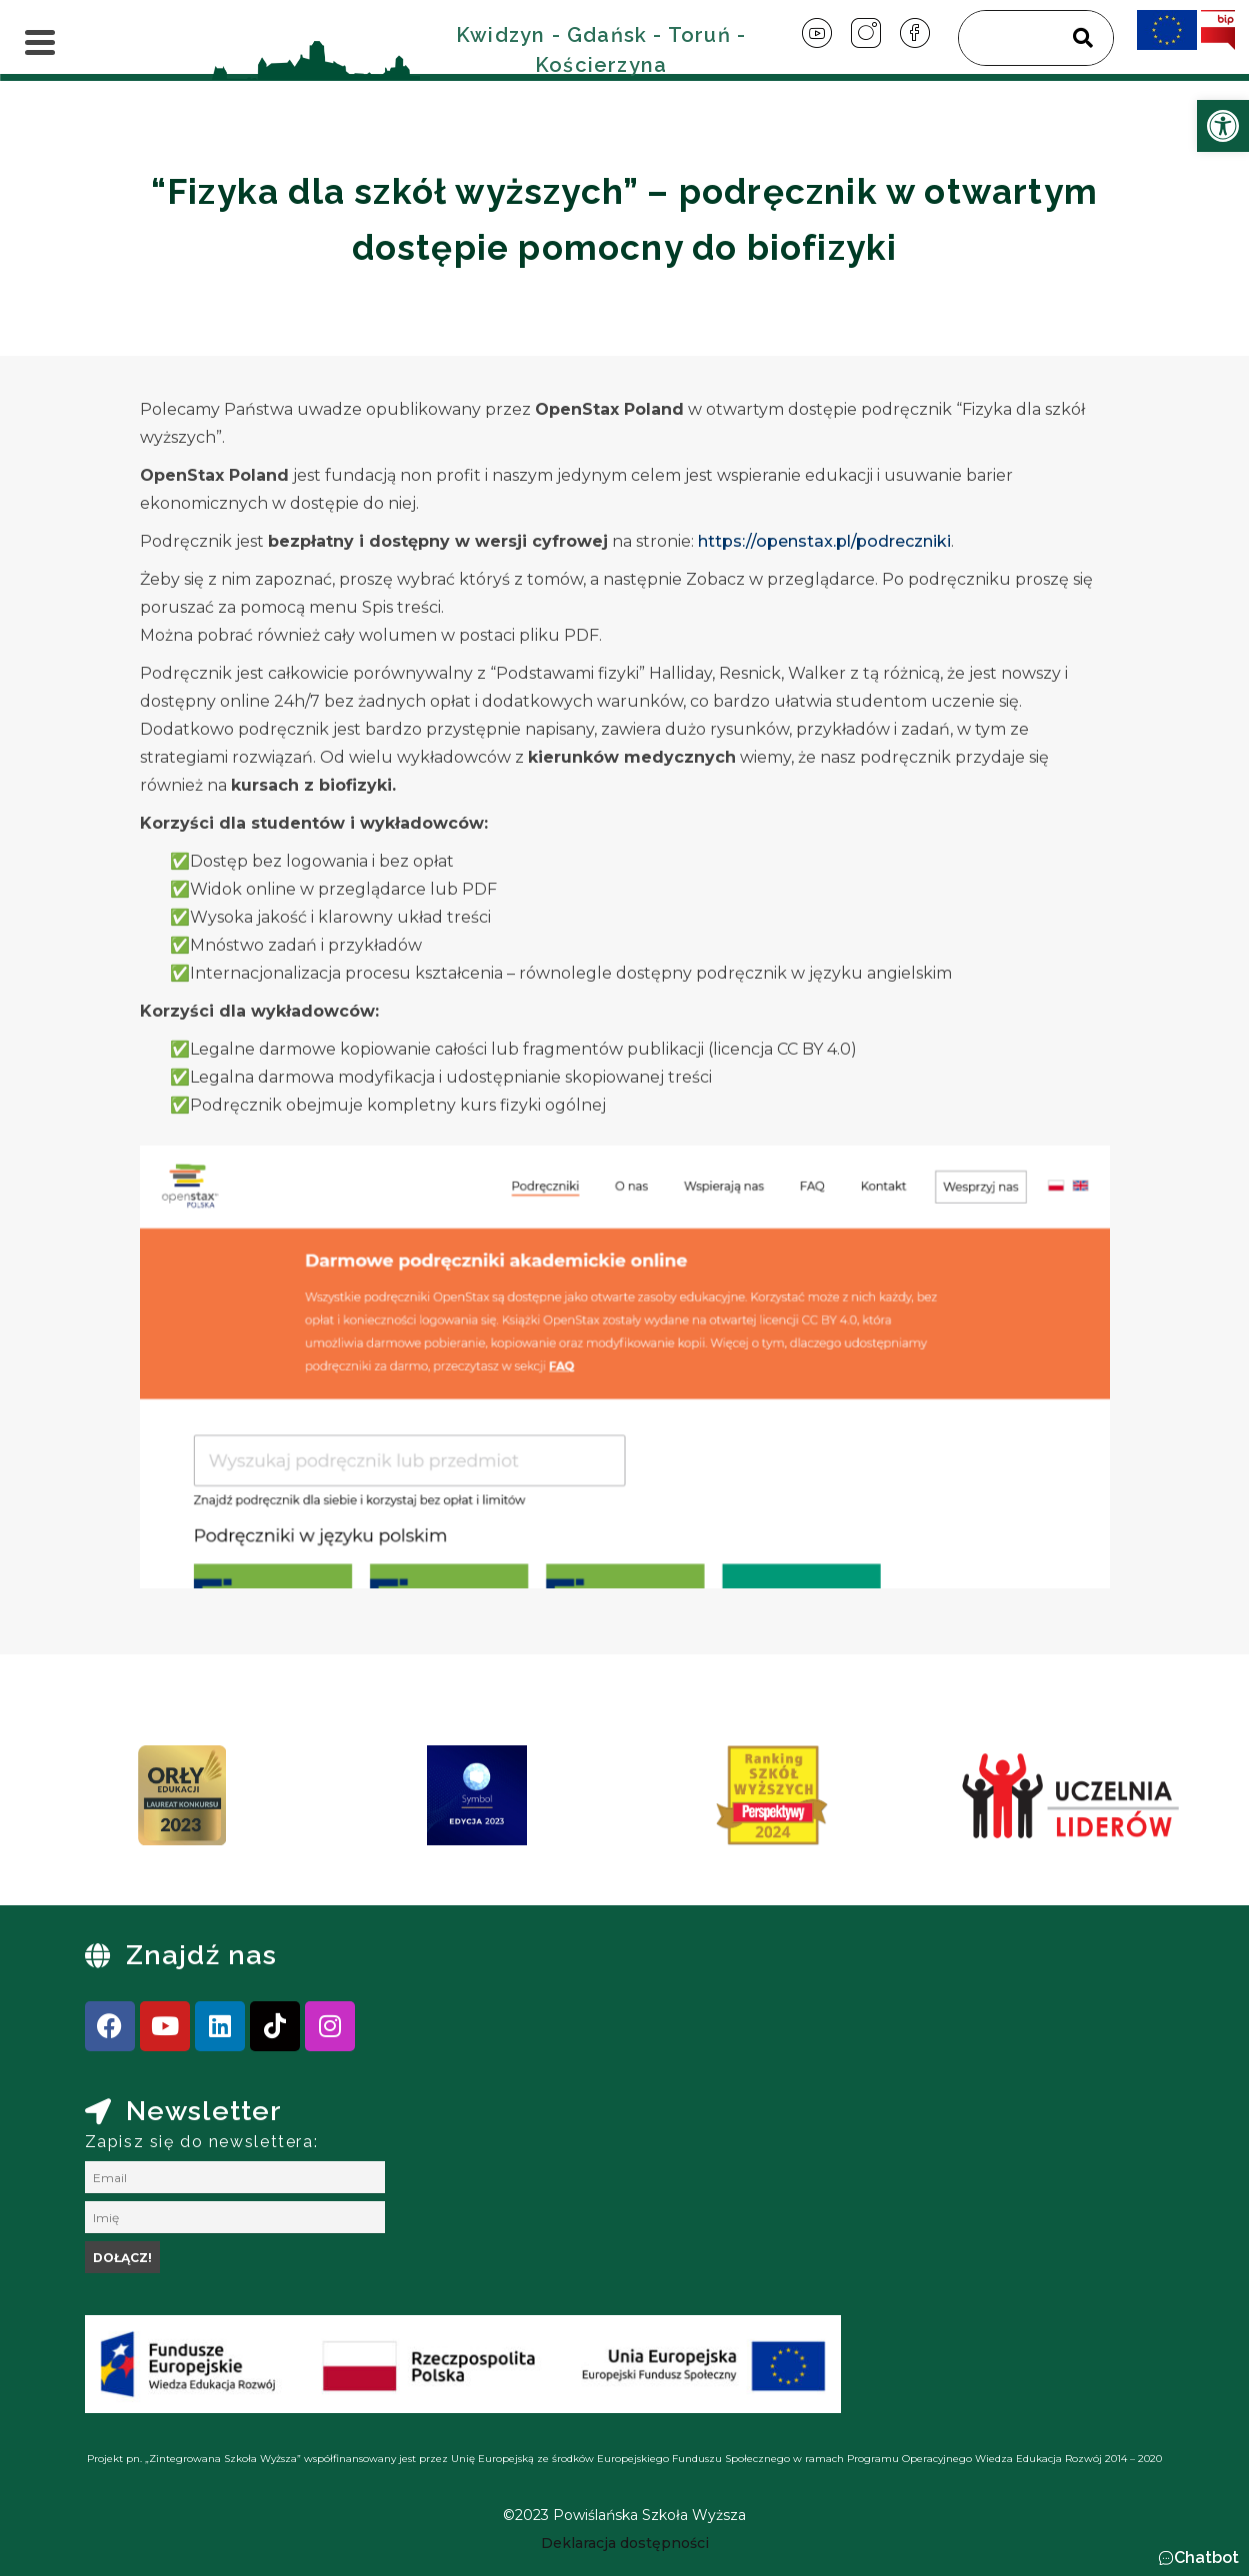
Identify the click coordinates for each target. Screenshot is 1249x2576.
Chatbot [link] (1206, 2557)
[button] (1198, 2558)
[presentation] (104, 1802)
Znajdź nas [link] (202, 1954)
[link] (1223, 126)
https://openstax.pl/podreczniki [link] (824, 541)
